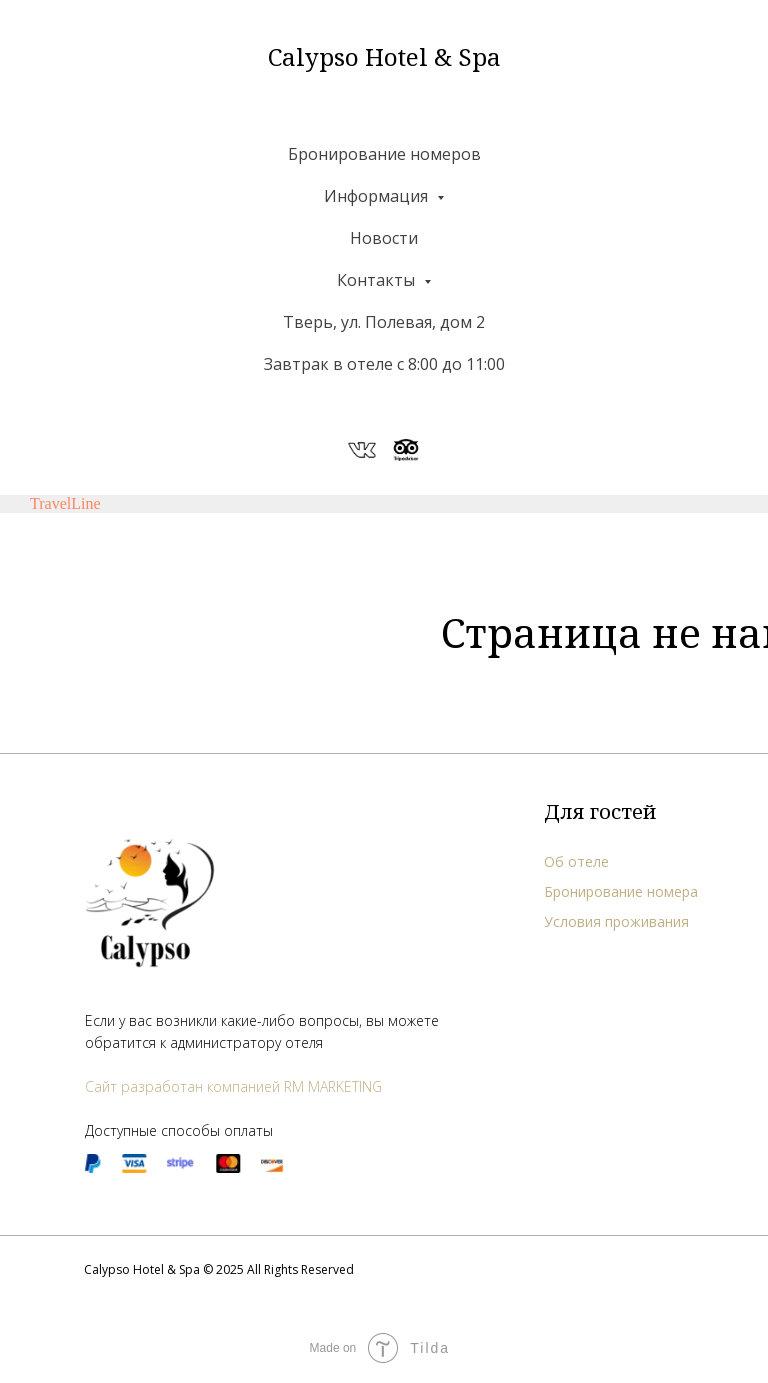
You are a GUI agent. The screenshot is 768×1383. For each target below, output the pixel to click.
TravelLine (65, 503)
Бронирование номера (621, 891)
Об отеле (576, 861)
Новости (384, 238)
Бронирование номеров (384, 154)
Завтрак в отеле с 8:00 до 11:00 (384, 364)
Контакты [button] (378, 280)
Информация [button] (378, 196)
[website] (362, 450)
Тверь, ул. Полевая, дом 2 (384, 322)
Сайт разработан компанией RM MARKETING (233, 1086)
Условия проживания (616, 921)
